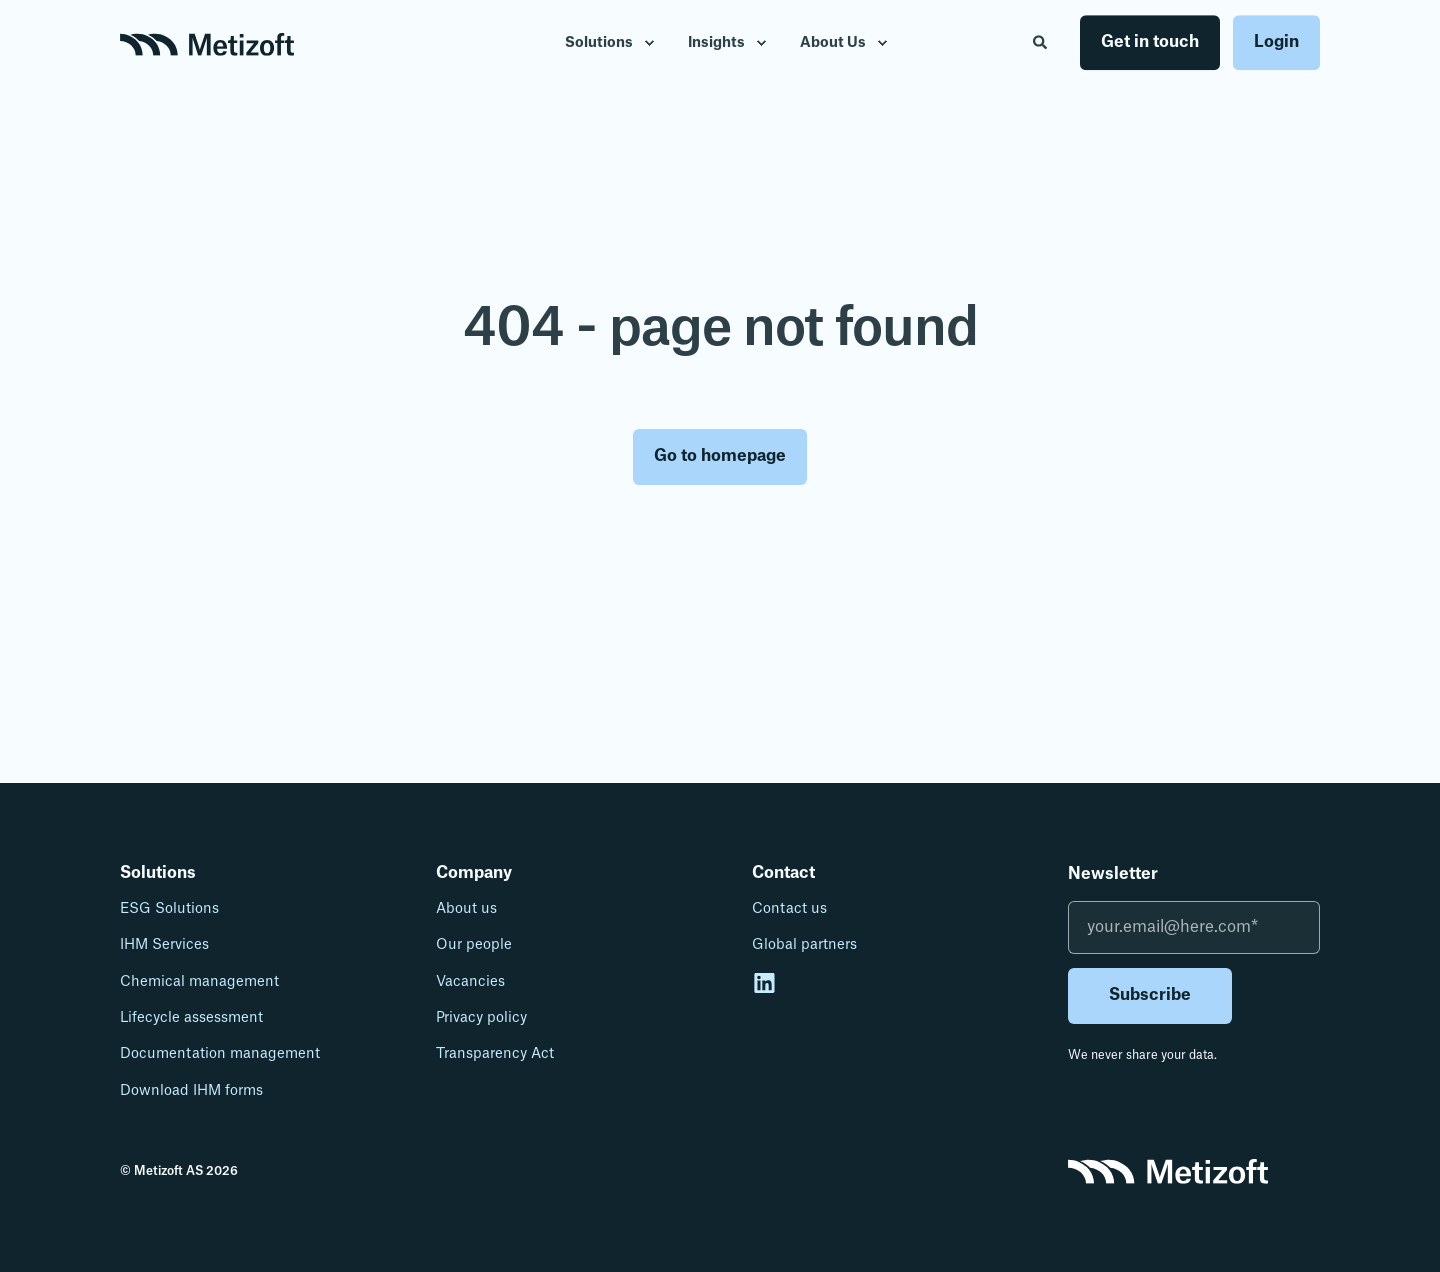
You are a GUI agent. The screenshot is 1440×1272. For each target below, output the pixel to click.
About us (466, 909)
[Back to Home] (207, 43)
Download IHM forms (191, 1091)
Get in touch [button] (1150, 42)
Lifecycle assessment (191, 1018)
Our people (474, 945)
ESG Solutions (169, 909)
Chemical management (199, 982)
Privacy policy (481, 1018)
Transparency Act (495, 1054)
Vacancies (470, 982)
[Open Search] (1041, 42)
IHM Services (164, 945)
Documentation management (220, 1054)
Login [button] (1276, 42)
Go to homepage (720, 456)
